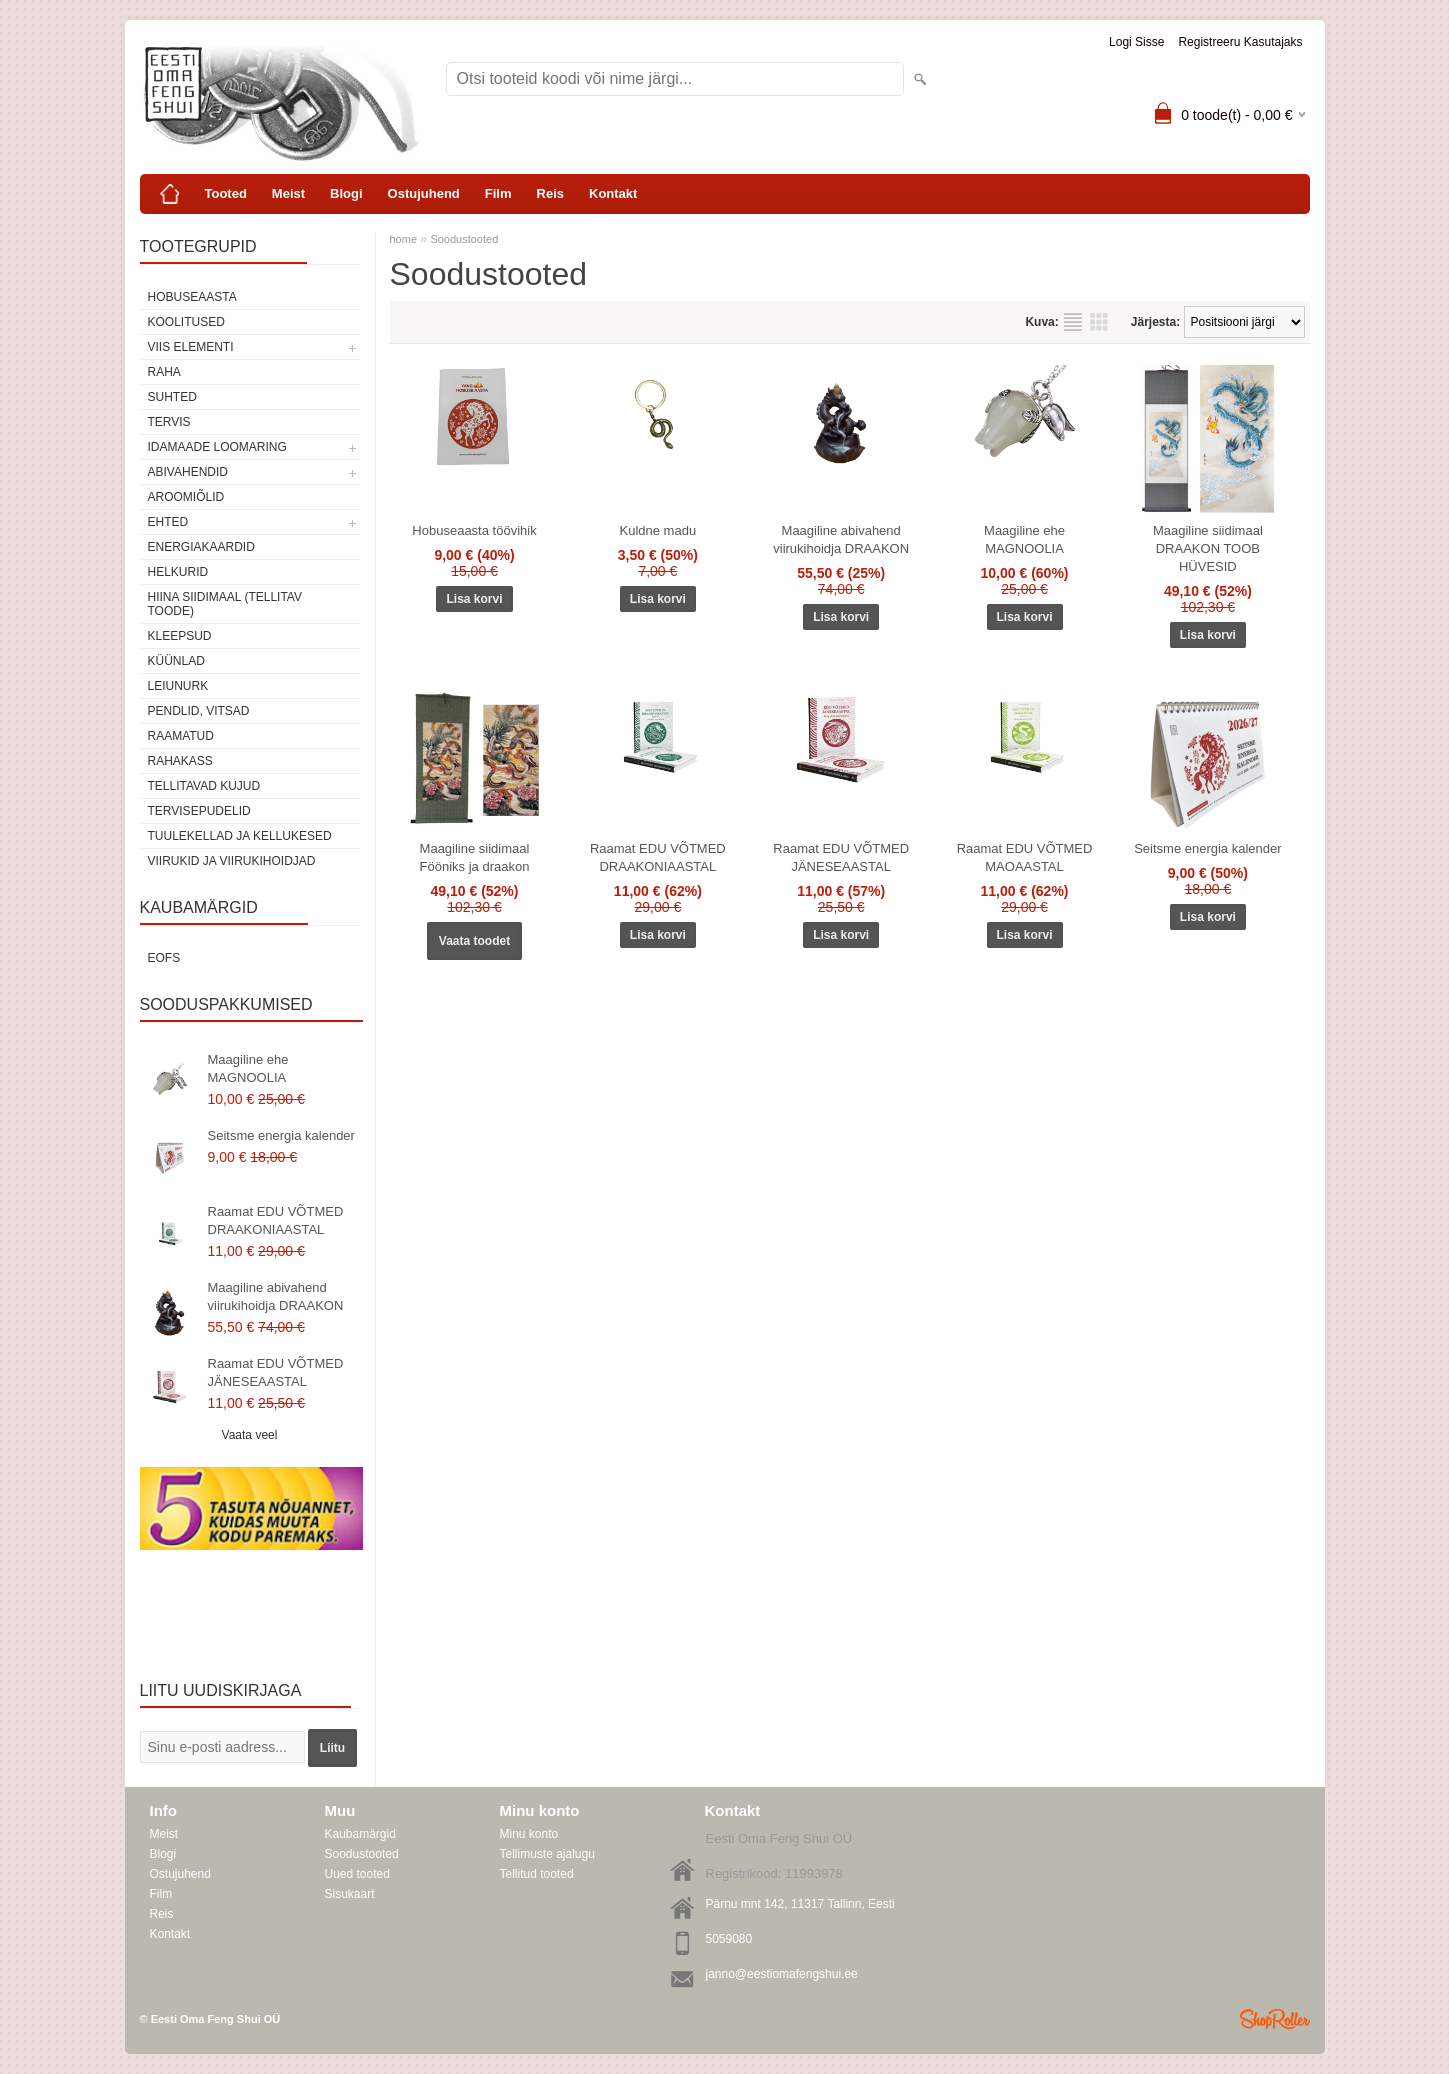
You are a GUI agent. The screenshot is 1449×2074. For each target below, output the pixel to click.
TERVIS (169, 422)
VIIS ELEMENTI (191, 347)
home (404, 239)
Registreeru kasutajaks (1240, 42)
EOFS (164, 958)
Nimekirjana (1073, 322)
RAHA (164, 372)
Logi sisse (1136, 42)
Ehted (168, 522)
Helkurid (178, 572)
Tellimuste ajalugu (547, 1854)
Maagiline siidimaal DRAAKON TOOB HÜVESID (1208, 548)
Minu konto (529, 1834)
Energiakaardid (201, 547)
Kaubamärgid (360, 1834)
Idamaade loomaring (217, 447)
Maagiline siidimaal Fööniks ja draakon (475, 857)
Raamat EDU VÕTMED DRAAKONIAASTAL (276, 1220)
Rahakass (180, 761)
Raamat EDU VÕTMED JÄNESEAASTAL (276, 1372)
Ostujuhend (424, 193)
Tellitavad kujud (204, 786)
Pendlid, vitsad (199, 711)
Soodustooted (464, 239)
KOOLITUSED (186, 322)
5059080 (729, 1939)
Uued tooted (357, 1874)
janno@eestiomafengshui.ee (782, 1974)
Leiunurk (178, 686)
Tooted (226, 193)
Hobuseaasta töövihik (474, 530)
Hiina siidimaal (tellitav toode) (225, 604)
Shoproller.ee (1275, 2019)
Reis (550, 193)
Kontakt (613, 193)
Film (498, 193)
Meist (288, 193)
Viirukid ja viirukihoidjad (232, 861)
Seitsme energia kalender (281, 1135)
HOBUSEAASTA (192, 297)
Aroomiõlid (186, 497)
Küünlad (176, 661)
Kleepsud (180, 636)
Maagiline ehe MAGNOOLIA (248, 1068)
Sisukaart (350, 1894)
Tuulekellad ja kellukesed (240, 836)
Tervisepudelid (199, 811)
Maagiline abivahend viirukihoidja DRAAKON (276, 1296)
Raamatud (181, 736)
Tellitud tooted (537, 1874)
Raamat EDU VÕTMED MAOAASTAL (1025, 857)
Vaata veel (250, 1435)
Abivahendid (188, 472)
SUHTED (172, 397)
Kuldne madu (658, 530)
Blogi (346, 193)
